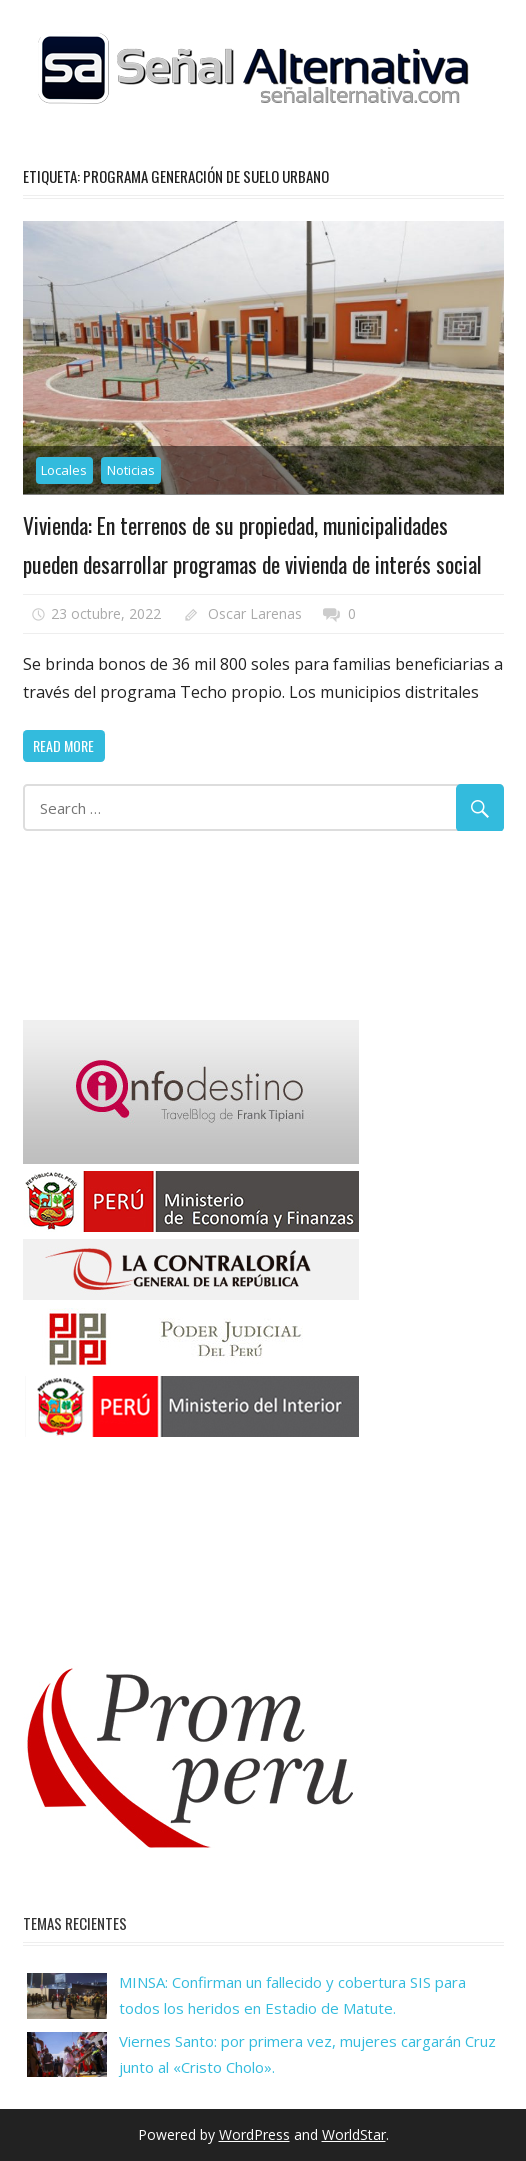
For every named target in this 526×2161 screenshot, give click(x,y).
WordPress (254, 2134)
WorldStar (354, 2134)
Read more (63, 744)
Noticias (131, 470)
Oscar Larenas (255, 612)
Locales (64, 470)
